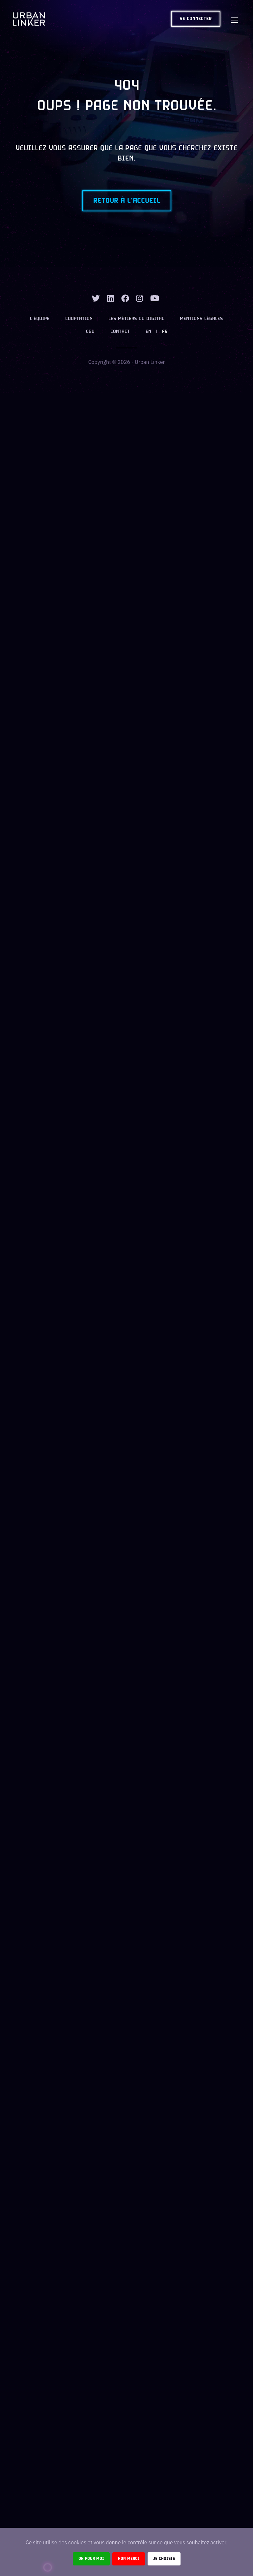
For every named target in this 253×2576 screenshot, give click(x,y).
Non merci (128, 2558)
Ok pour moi (91, 2558)
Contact (120, 332)
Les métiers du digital (136, 319)
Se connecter (196, 19)
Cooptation (79, 319)
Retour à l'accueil (126, 200)
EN (148, 332)
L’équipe (39, 319)
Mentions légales (201, 319)
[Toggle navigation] (234, 19)
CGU (90, 332)
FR (164, 332)
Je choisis (164, 2558)
